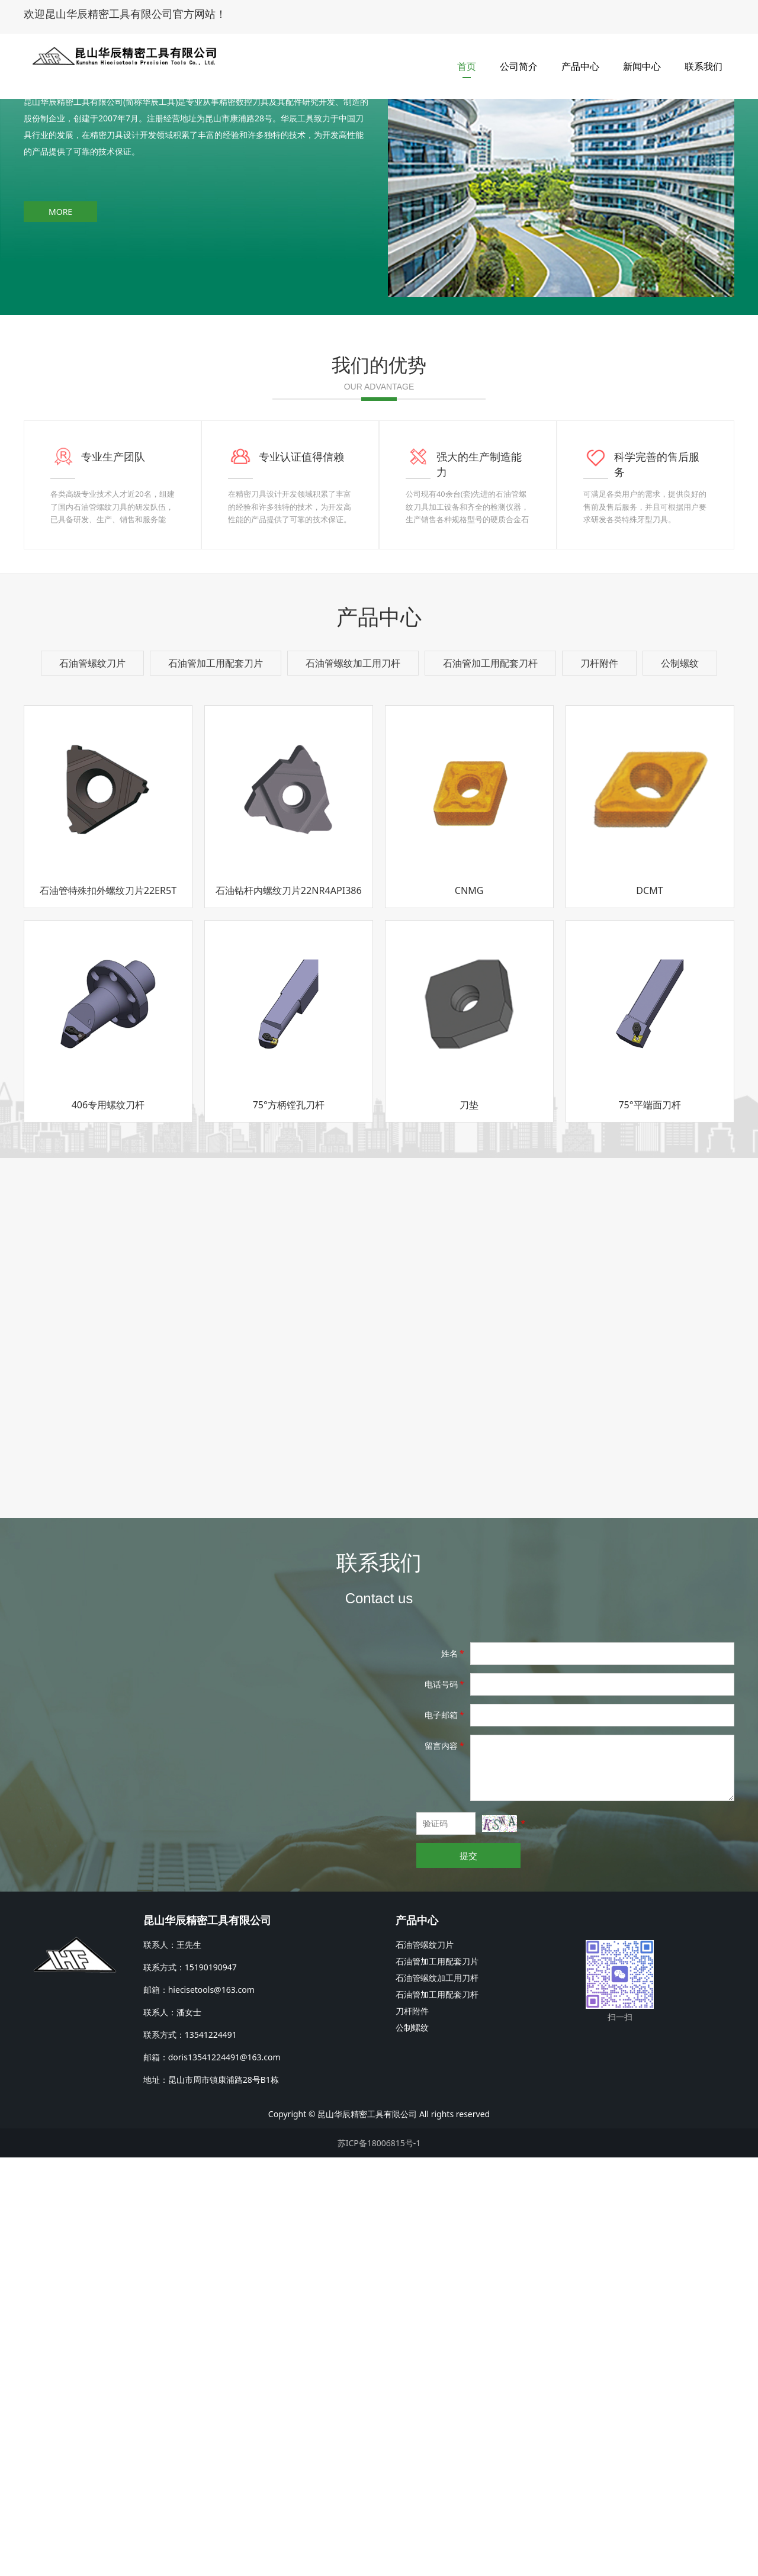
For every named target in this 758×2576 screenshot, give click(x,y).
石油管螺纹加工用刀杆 (353, 1081)
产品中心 (580, 59)
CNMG (469, 1309)
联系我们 (703, 59)
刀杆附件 (599, 1081)
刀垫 (469, 1523)
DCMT (649, 1309)
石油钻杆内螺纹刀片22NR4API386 (289, 1309)
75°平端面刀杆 (649, 1523)
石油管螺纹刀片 (92, 1081)
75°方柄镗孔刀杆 (289, 1523)
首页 (466, 59)
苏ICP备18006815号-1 (379, 2561)
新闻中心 (642, 59)
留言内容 (445, 2164)
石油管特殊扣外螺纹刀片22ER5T (108, 1309)
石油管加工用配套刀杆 (490, 1081)
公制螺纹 (680, 1081)
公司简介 (519, 59)
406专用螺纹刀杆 (108, 1523)
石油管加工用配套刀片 (215, 1081)
